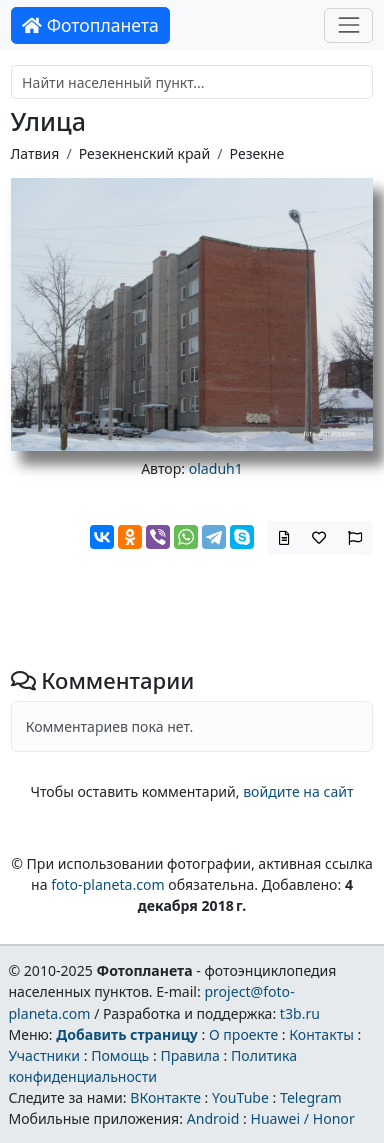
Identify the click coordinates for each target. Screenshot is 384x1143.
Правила (189, 1055)
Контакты (321, 1034)
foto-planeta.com (108, 884)
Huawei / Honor (302, 1118)
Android (213, 1118)
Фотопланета (90, 25)
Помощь (120, 1055)
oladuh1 (216, 468)
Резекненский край (144, 153)
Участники (44, 1055)
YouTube (240, 1097)
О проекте (243, 1034)
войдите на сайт (298, 791)
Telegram (311, 1097)
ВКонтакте (165, 1097)
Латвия (35, 153)
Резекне (257, 153)
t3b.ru (300, 1013)
